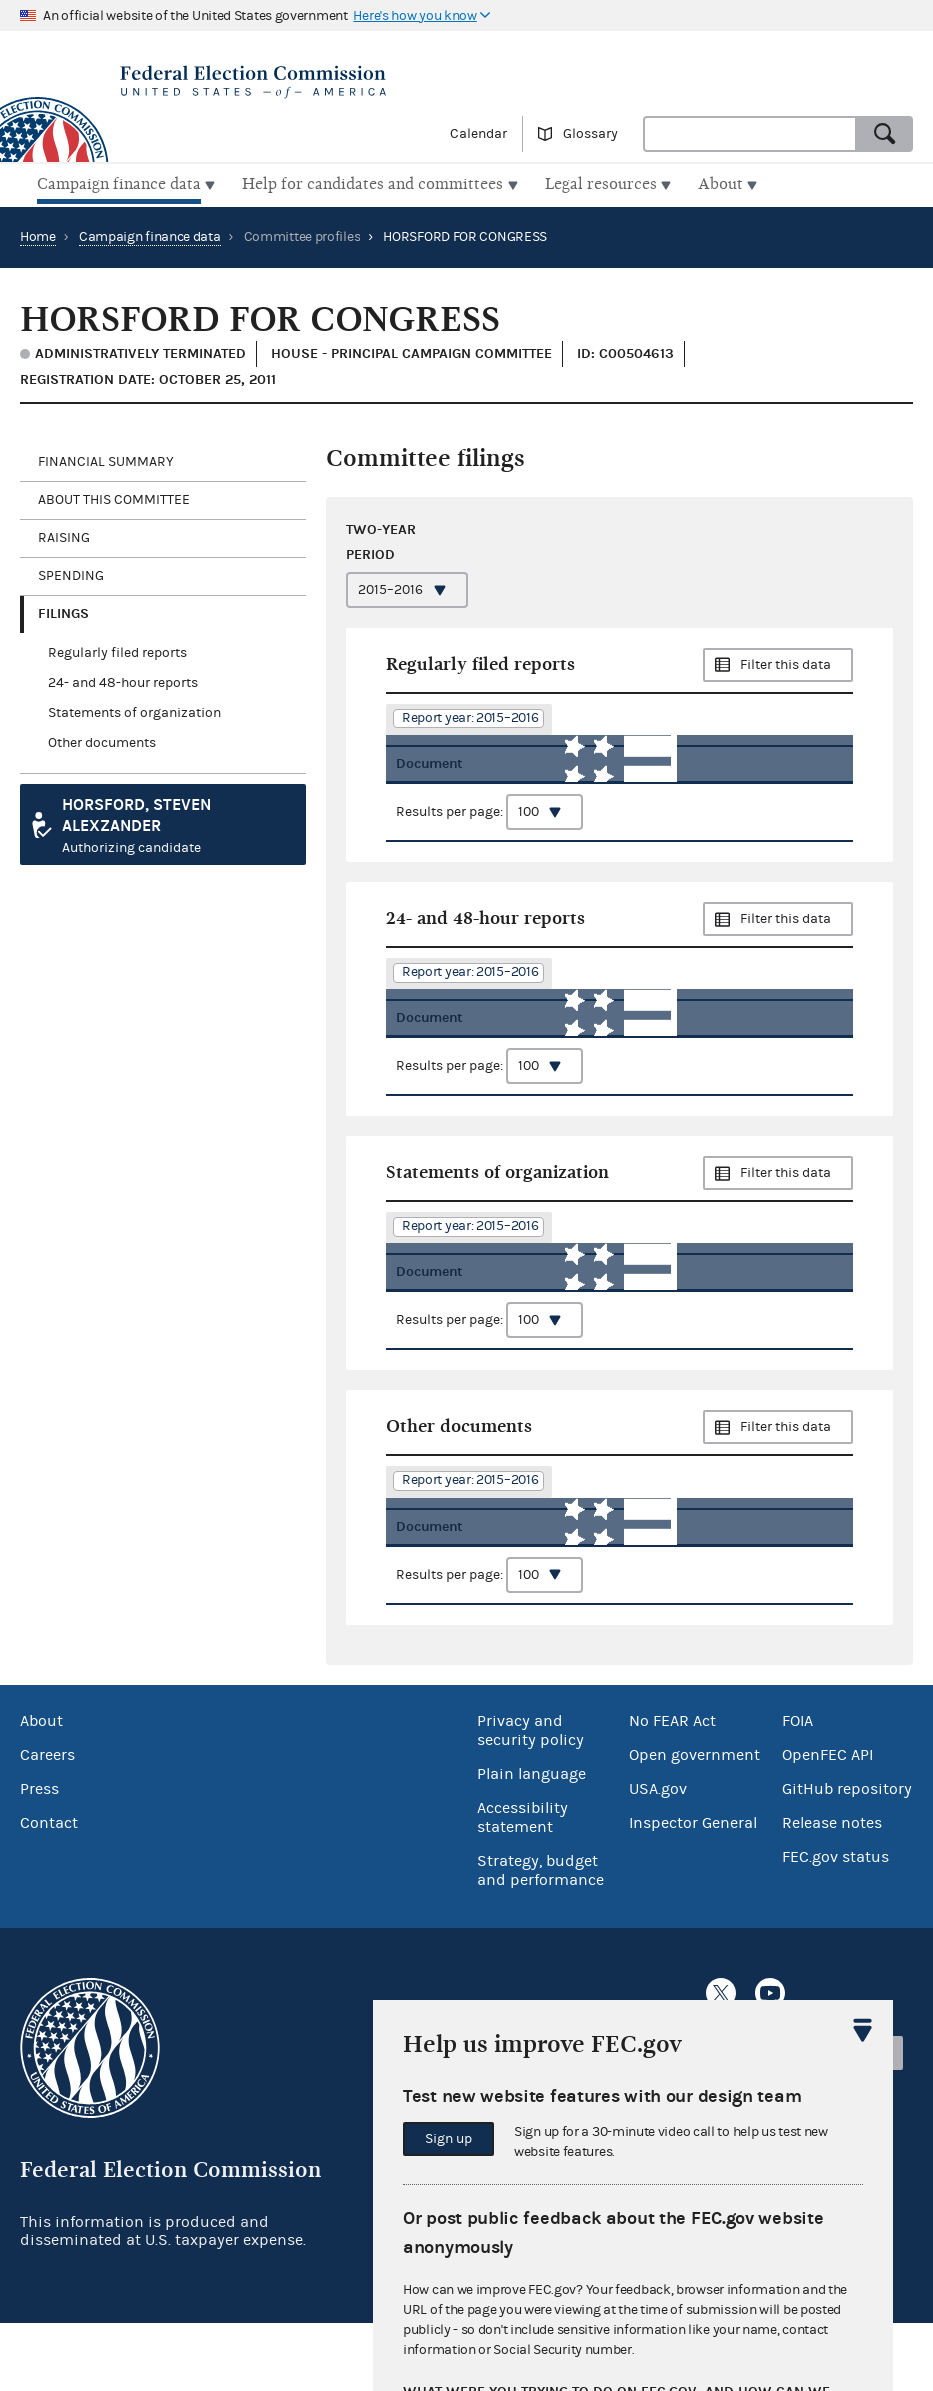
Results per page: (489, 837)
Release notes (832, 1890)
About (41, 1788)
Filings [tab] (63, 610)
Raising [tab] (64, 535)
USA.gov (658, 1856)
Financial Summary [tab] (106, 459)
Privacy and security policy (530, 1797)
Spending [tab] (71, 573)
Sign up (448, 2139)
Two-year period (381, 539)
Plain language (531, 1841)
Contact (49, 1890)
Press (39, 1856)
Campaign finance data (150, 234)
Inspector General (693, 1890)
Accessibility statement (522, 1884)
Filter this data (785, 662)
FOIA (797, 1788)
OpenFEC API (827, 1822)
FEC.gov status (835, 1924)
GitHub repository (847, 1856)
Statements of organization (134, 710)
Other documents (102, 740)
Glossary (590, 134)
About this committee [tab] (114, 497)
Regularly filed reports (117, 650)
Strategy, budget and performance (540, 1937)
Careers (47, 1822)
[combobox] (750, 134)
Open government (694, 1822)
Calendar (478, 134)
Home (38, 234)
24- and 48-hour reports (123, 680)
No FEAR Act (672, 1788)
